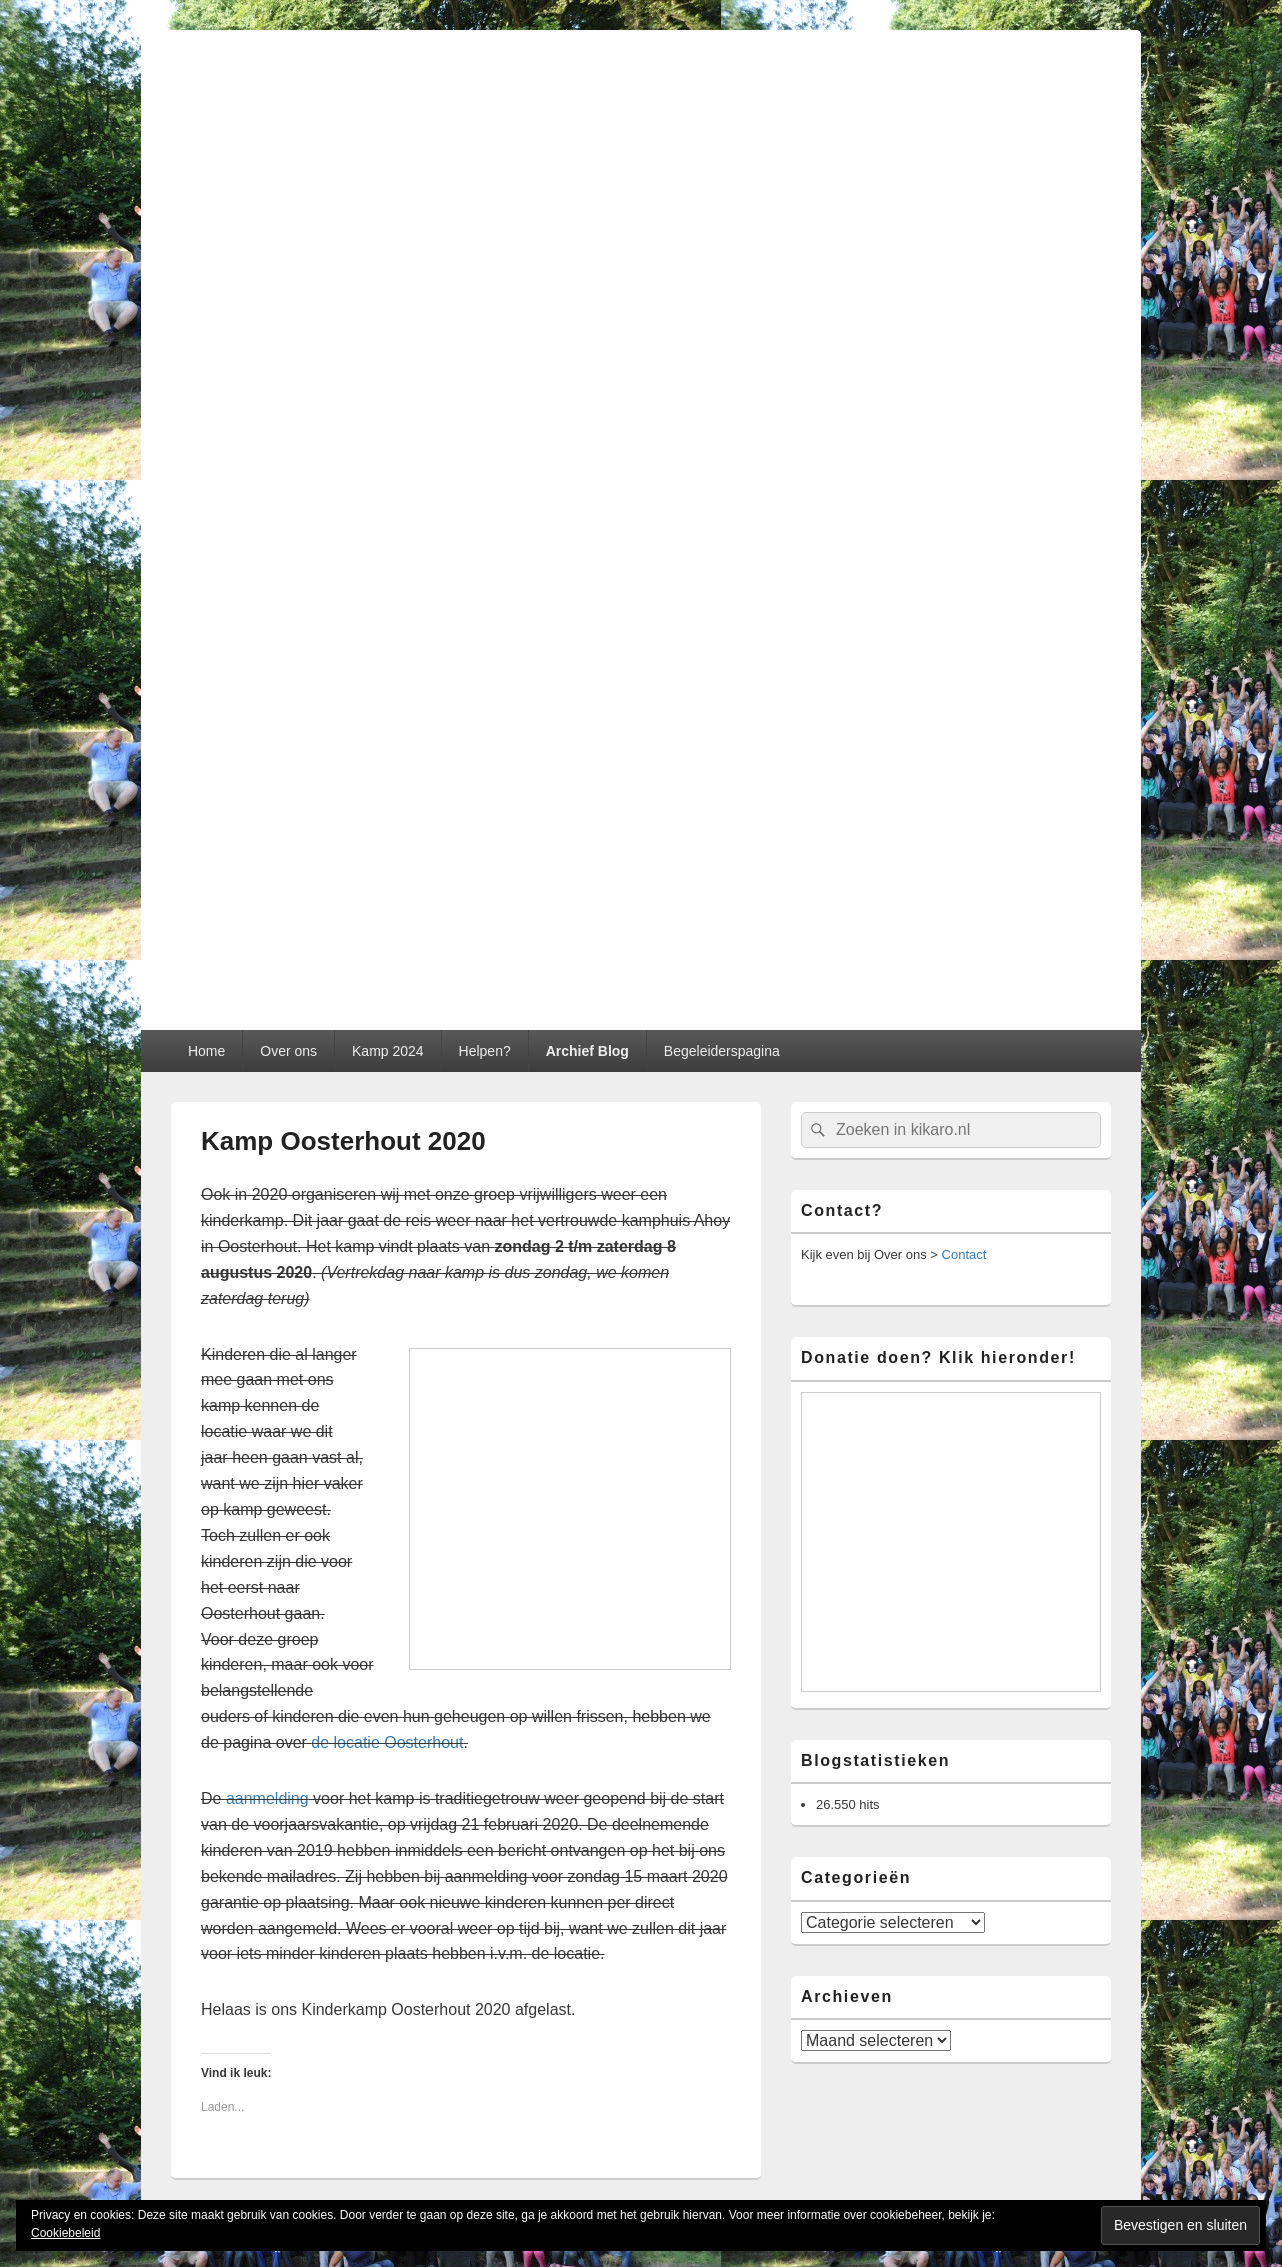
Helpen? (485, 1051)
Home (206, 1051)
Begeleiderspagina (722, 1051)
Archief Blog (587, 1051)
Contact (964, 1254)
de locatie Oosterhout (387, 1742)
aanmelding (267, 1798)
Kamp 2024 (388, 1051)
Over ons (288, 1051)
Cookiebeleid (65, 2233)
